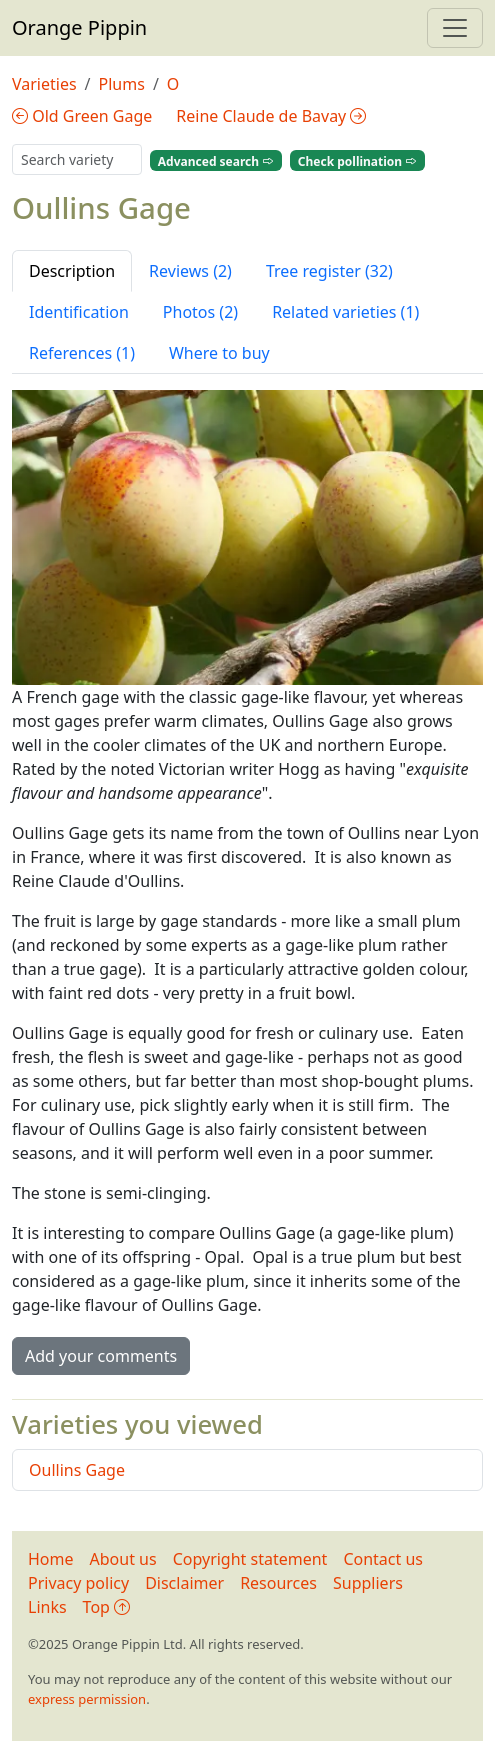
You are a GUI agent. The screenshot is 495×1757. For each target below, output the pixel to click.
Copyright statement (250, 1559)
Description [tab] (72, 271)
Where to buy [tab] (219, 353)
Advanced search (216, 160)
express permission (87, 1699)
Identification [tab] (79, 312)
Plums (122, 84)
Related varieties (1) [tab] (345, 312)
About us (123, 1559)
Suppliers (368, 1583)
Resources (278, 1583)
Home (51, 1559)
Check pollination (357, 160)
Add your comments (101, 1356)
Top (106, 1607)
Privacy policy (78, 1583)
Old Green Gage (82, 116)
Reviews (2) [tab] (190, 271)
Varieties (44, 84)
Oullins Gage (77, 1470)
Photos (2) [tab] (200, 312)
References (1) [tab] (82, 353)
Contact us (383, 1559)
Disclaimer (184, 1583)
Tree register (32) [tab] (329, 271)
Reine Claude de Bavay (271, 116)
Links (47, 1607)
